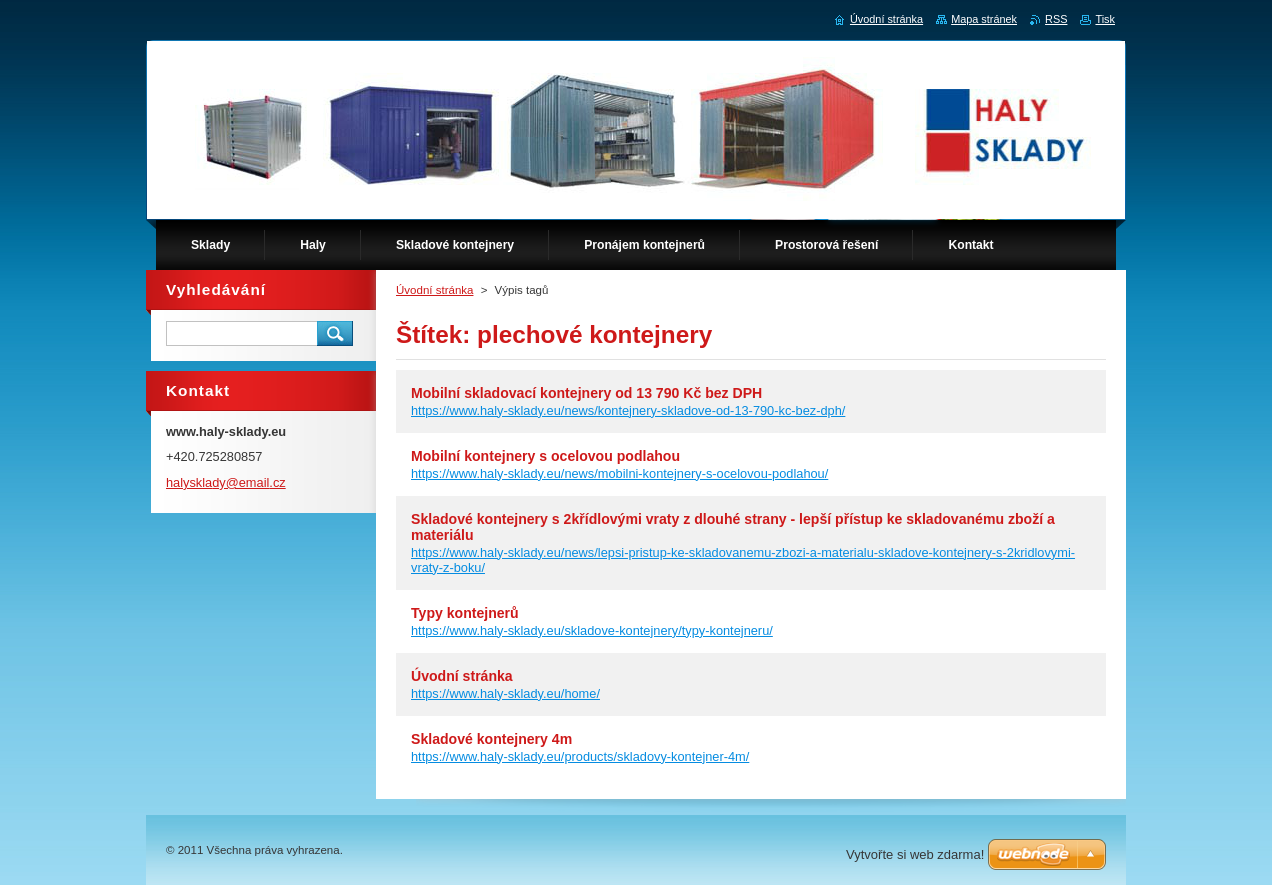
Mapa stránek (984, 19)
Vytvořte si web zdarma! (915, 854)
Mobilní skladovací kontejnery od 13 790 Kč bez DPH (586, 393)
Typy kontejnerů (465, 613)
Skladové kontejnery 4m (491, 739)
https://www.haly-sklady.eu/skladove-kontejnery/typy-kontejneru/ (592, 630)
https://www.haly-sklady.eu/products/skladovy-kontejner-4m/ (580, 756)
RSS (1056, 19)
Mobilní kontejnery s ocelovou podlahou (545, 456)
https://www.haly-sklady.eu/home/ (505, 693)
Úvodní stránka (434, 290)
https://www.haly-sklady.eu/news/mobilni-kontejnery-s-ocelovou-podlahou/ (619, 473)
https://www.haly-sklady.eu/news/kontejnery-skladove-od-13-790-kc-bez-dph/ (628, 410)
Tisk (1105, 19)
